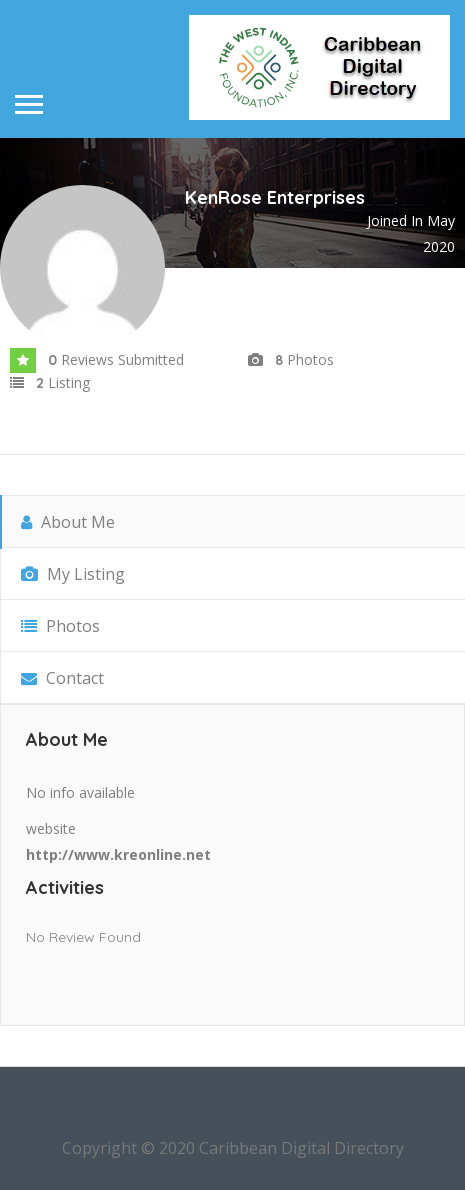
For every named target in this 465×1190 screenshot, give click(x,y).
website (51, 828)
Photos (60, 626)
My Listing (73, 574)
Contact (62, 678)
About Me (68, 522)
